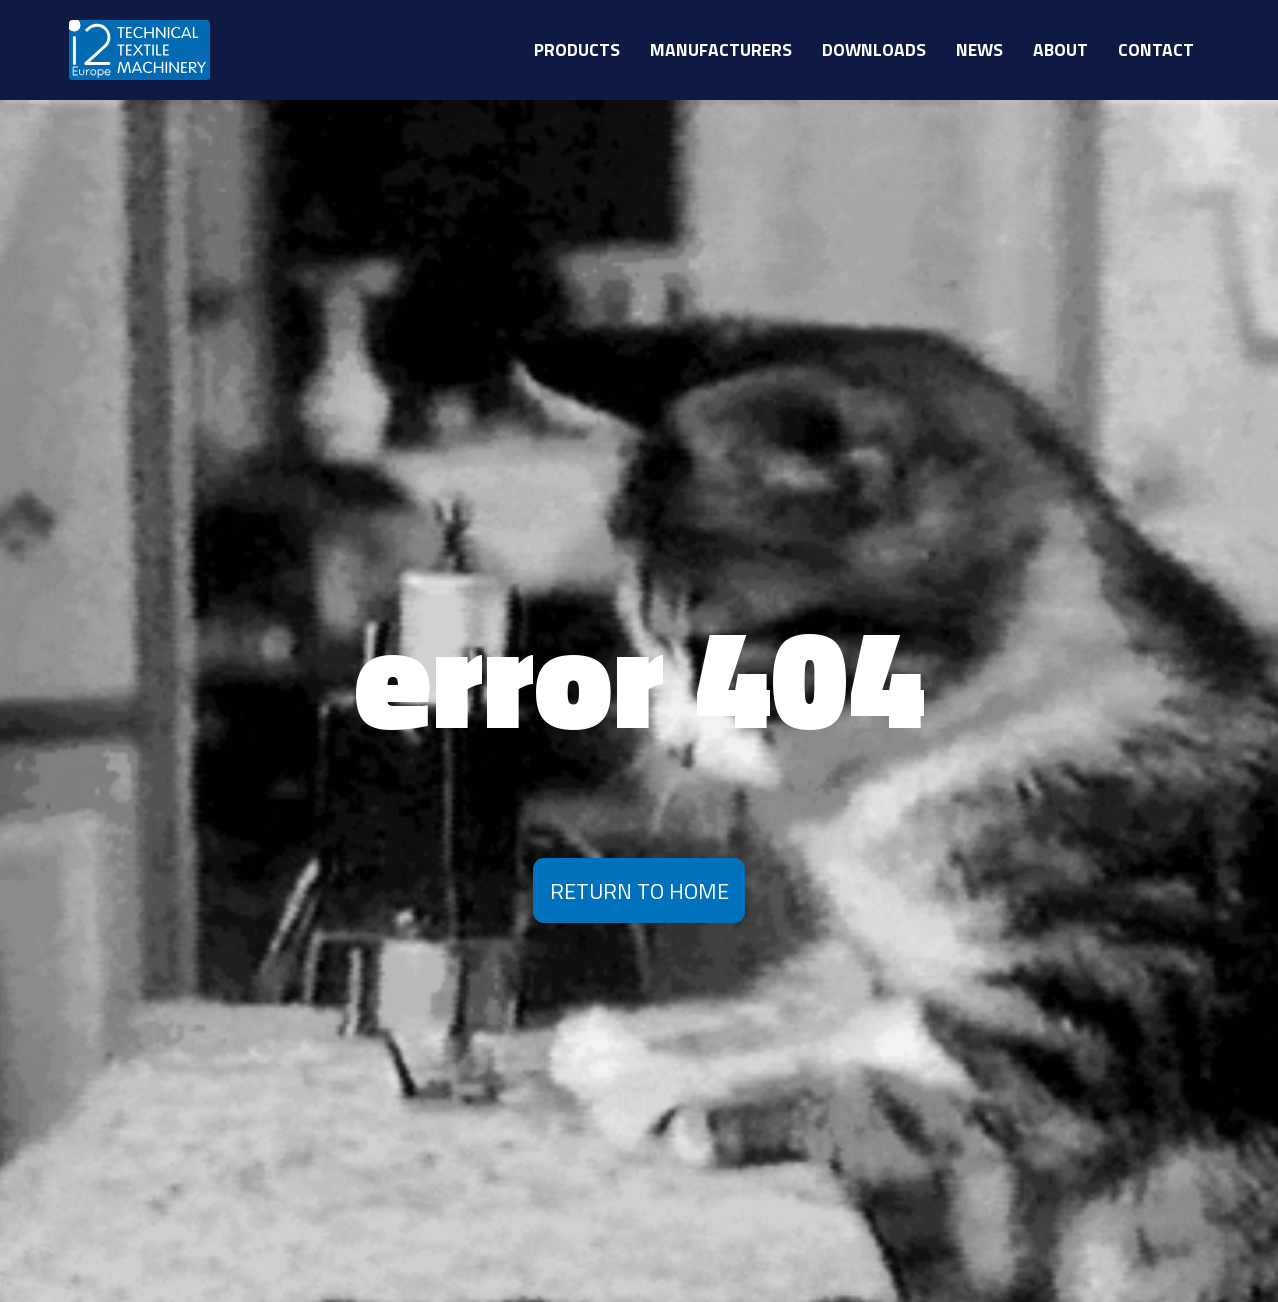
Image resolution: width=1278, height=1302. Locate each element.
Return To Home (639, 890)
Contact (1156, 49)
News (979, 49)
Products (577, 49)
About (1060, 49)
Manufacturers (721, 49)
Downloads (874, 49)
